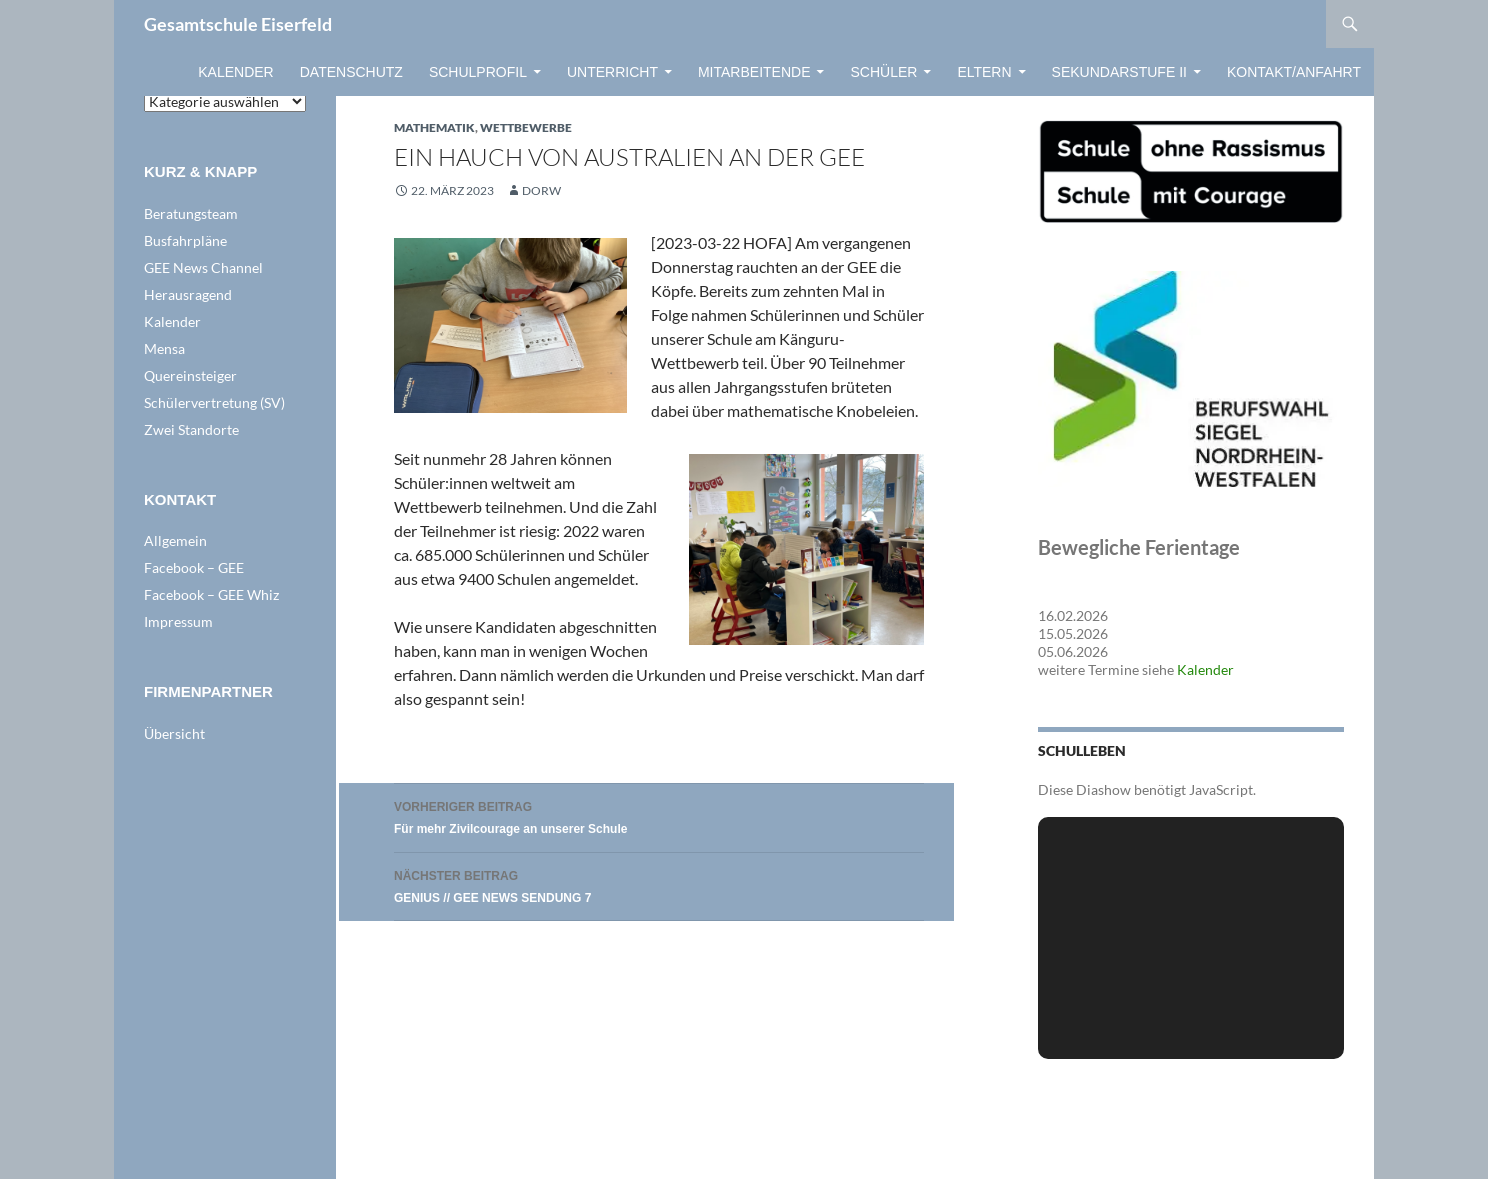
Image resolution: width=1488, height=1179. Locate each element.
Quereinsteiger (190, 375)
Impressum (178, 621)
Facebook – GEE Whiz (211, 594)
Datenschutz (351, 72)
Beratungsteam (191, 213)
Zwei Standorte (191, 429)
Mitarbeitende (754, 72)
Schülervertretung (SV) (214, 402)
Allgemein (175, 540)
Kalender (235, 72)
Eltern (984, 72)
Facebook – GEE (194, 567)
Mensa (164, 348)
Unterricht (612, 72)
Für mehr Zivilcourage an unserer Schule (659, 815)
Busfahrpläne (185, 240)
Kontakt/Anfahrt (1294, 72)
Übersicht (174, 733)
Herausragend (188, 294)
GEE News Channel (203, 267)
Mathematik (434, 127)
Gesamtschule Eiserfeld (238, 24)
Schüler (883, 72)
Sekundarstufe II (1119, 72)
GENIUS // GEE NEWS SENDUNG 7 (659, 884)
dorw (541, 190)
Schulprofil (478, 72)
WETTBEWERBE (526, 127)
